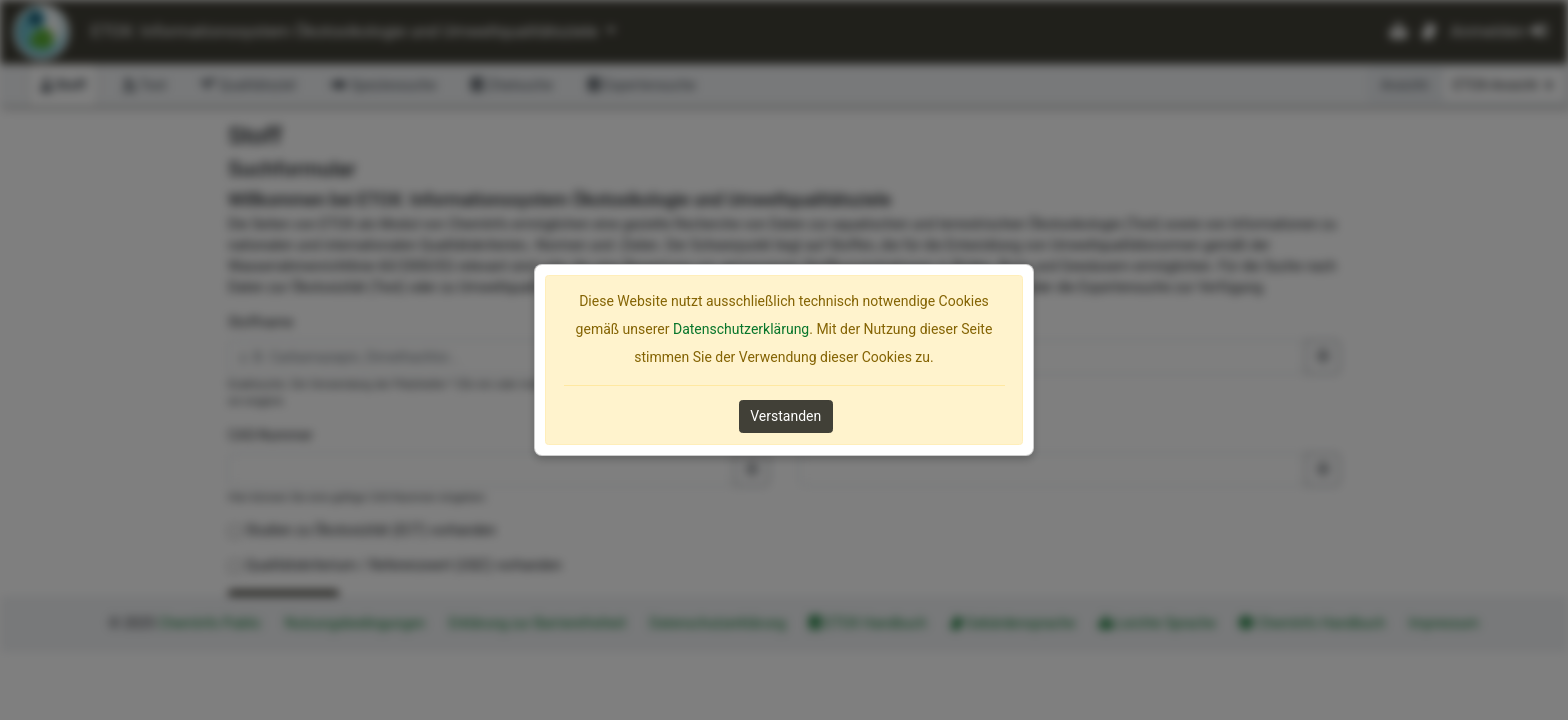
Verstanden (785, 416)
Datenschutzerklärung (741, 329)
